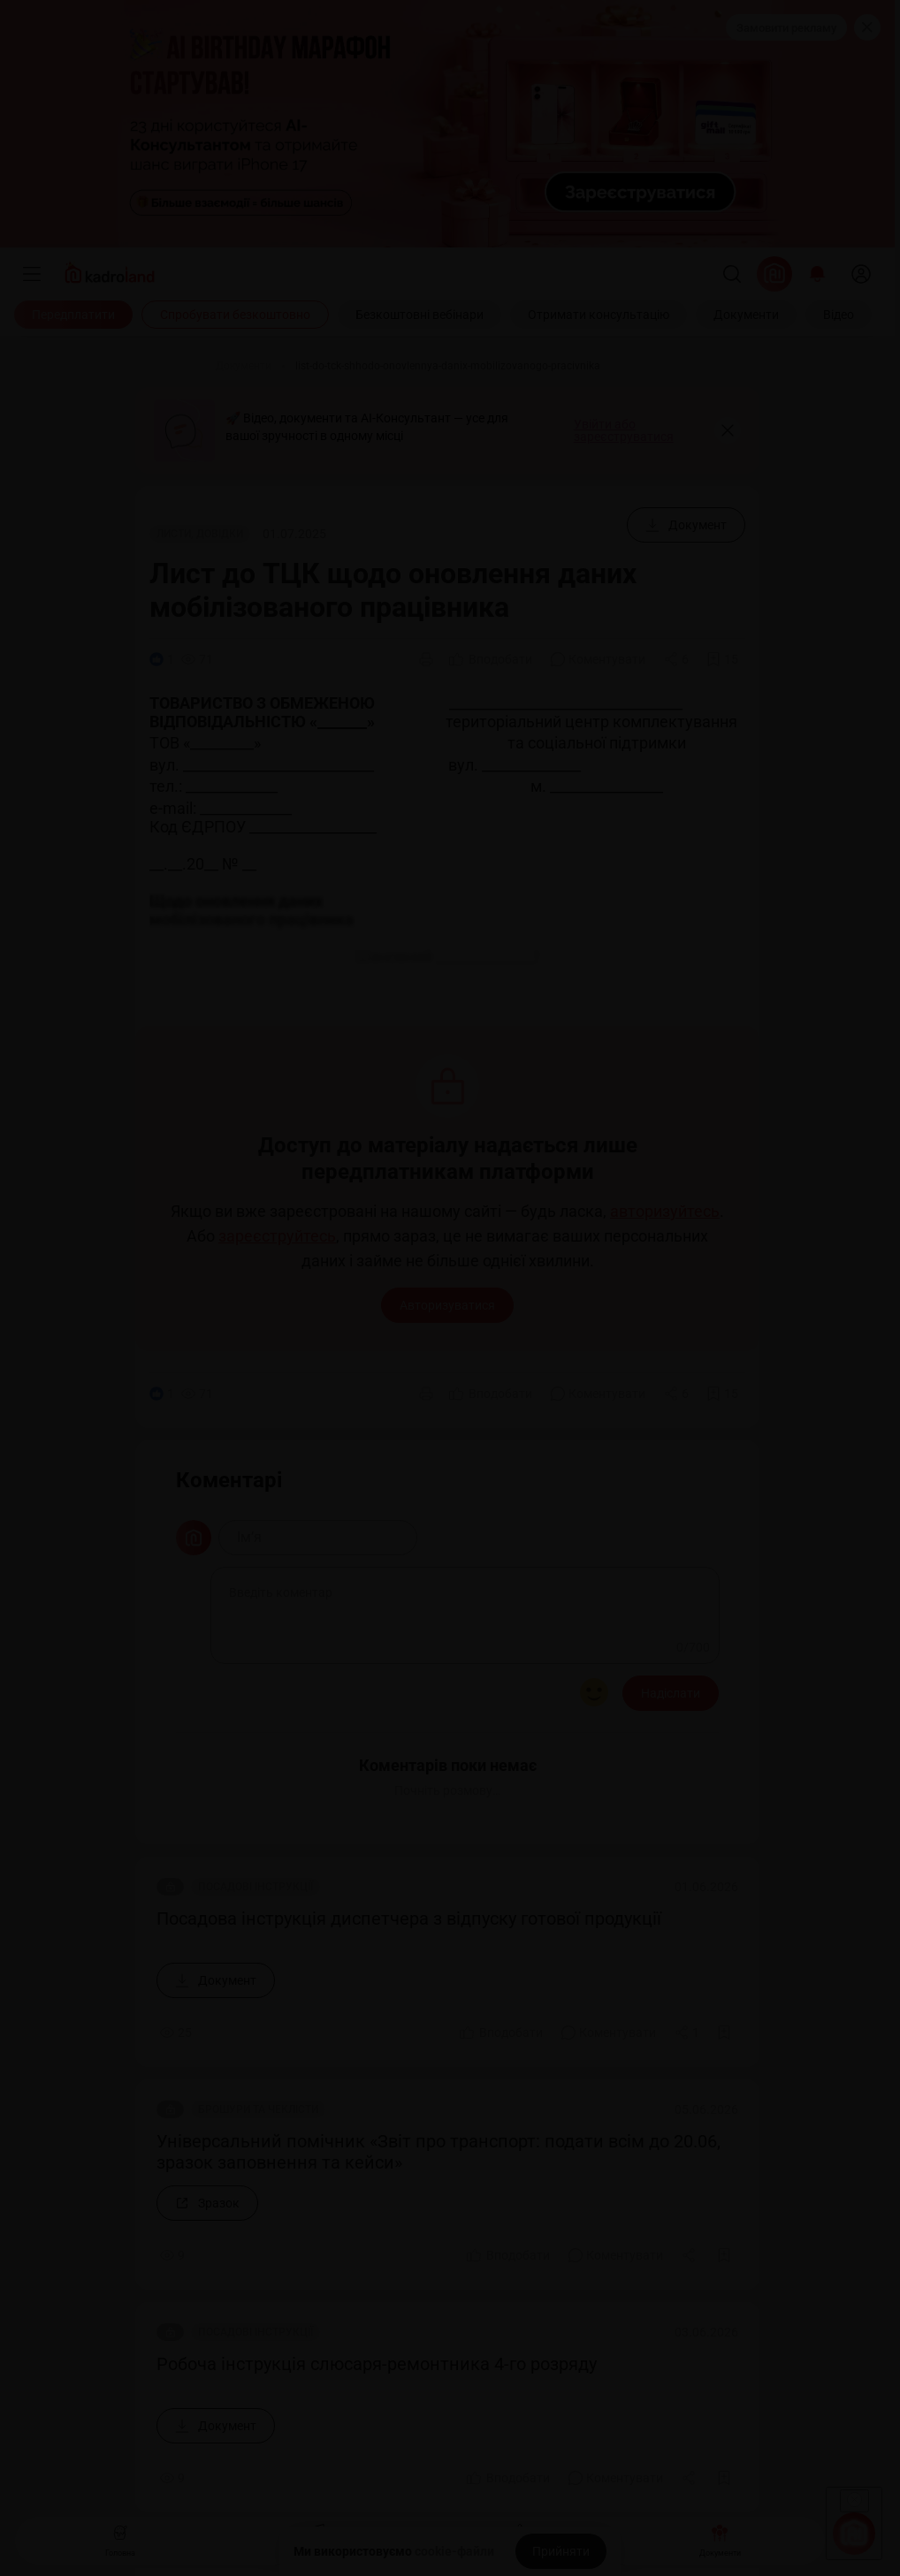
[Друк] (426, 659)
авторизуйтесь (665, 1212)
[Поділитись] (676, 659)
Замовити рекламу (786, 27)
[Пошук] (732, 274)
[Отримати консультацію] (598, 314)
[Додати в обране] (722, 659)
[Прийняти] (560, 2551)
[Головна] (170, 366)
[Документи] (746, 314)
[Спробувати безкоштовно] (235, 314)
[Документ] (686, 525)
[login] (861, 274)
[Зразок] (207, 2203)
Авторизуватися (447, 1305)
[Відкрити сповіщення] (817, 274)
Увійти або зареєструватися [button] (624, 430)
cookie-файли (454, 2551)
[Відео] (838, 314)
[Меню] (32, 274)
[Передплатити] (73, 314)
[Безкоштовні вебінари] (419, 314)
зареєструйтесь (277, 1236)
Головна (120, 2538)
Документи (720, 2538)
